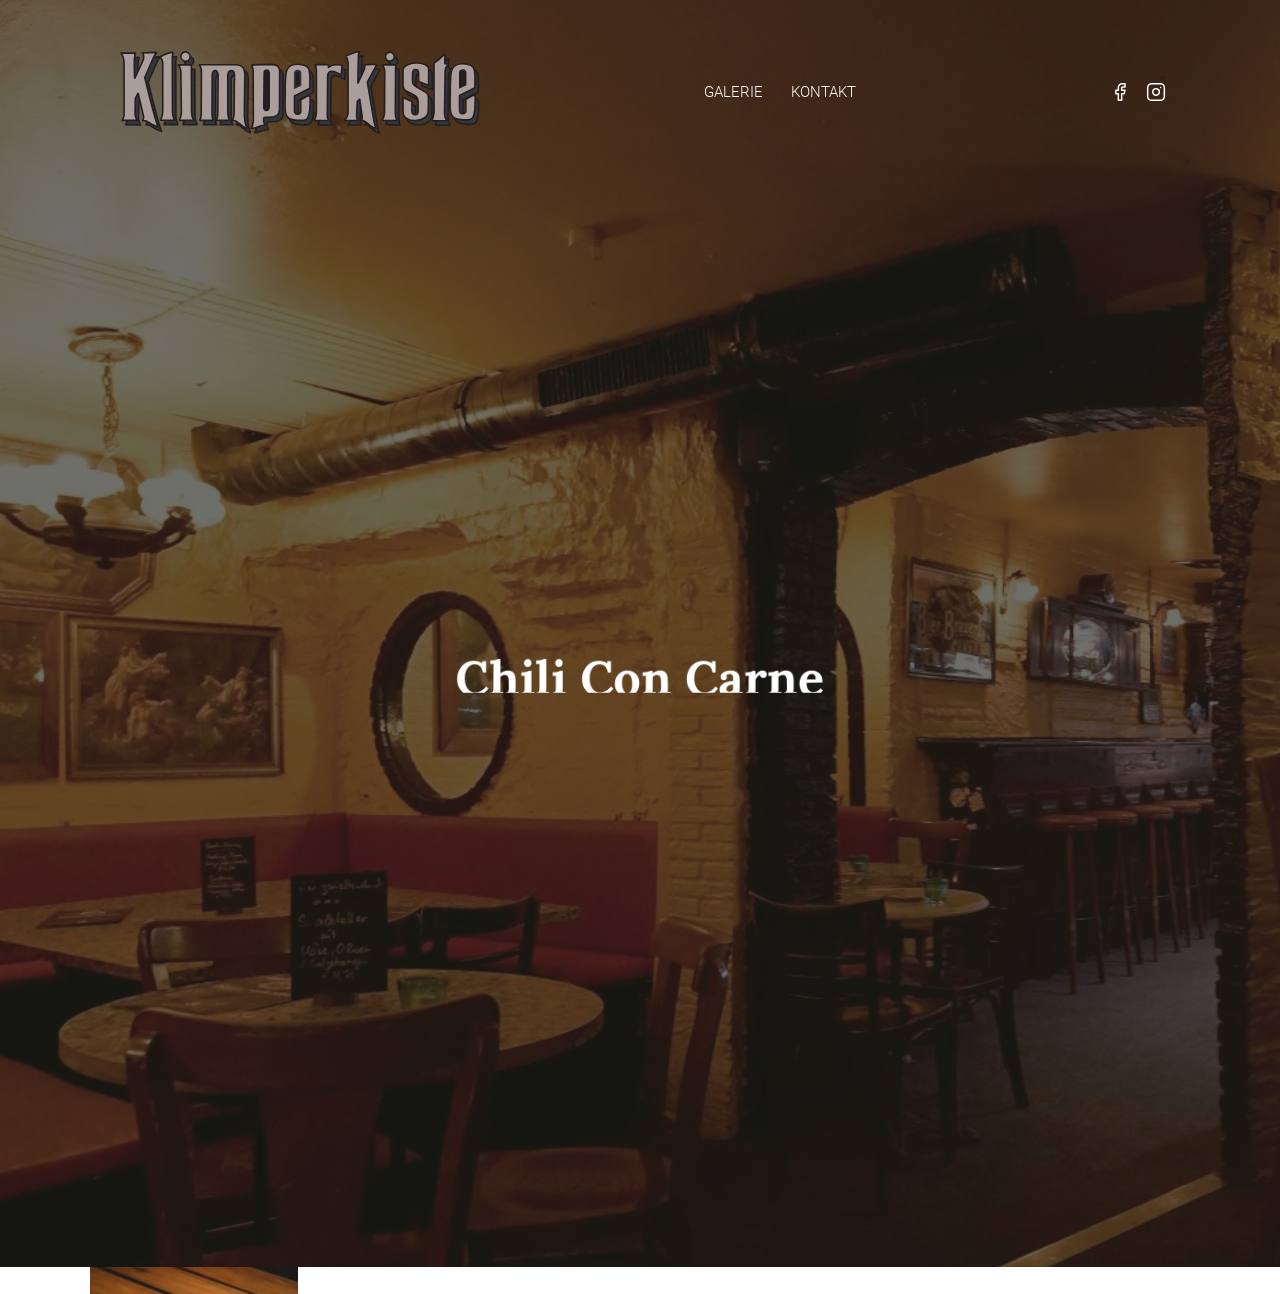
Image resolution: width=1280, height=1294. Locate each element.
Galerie (733, 92)
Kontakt (823, 92)
